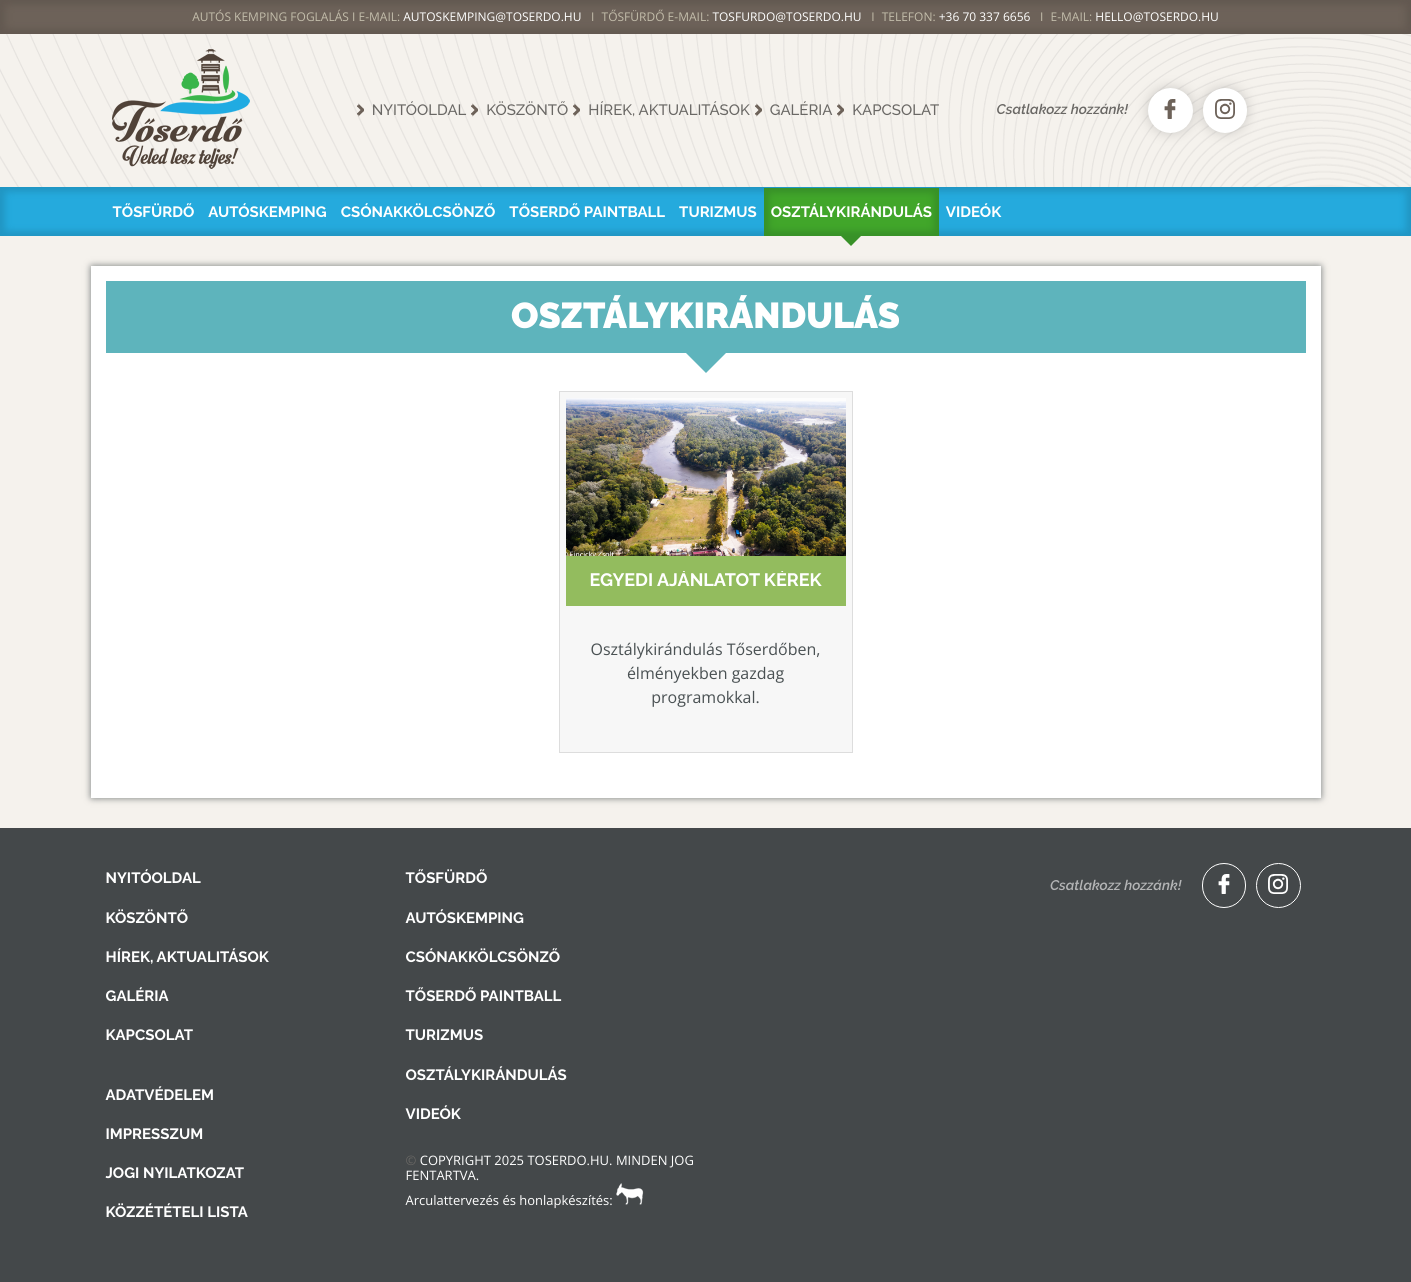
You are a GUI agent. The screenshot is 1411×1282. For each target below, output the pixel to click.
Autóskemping (267, 212)
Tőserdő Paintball (587, 212)
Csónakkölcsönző (418, 212)
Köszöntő (527, 110)
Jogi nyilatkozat (175, 1173)
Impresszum (155, 1134)
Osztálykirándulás (851, 212)
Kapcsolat (895, 110)
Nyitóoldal (419, 110)
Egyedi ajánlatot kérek (705, 581)
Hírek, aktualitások (668, 110)
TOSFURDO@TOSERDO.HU (786, 16)
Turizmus (718, 212)
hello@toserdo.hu (1157, 16)
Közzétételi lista (177, 1212)
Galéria (801, 110)
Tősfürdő (154, 212)
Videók (973, 212)
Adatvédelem (160, 1095)
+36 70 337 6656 (985, 16)
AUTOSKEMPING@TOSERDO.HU (492, 16)
